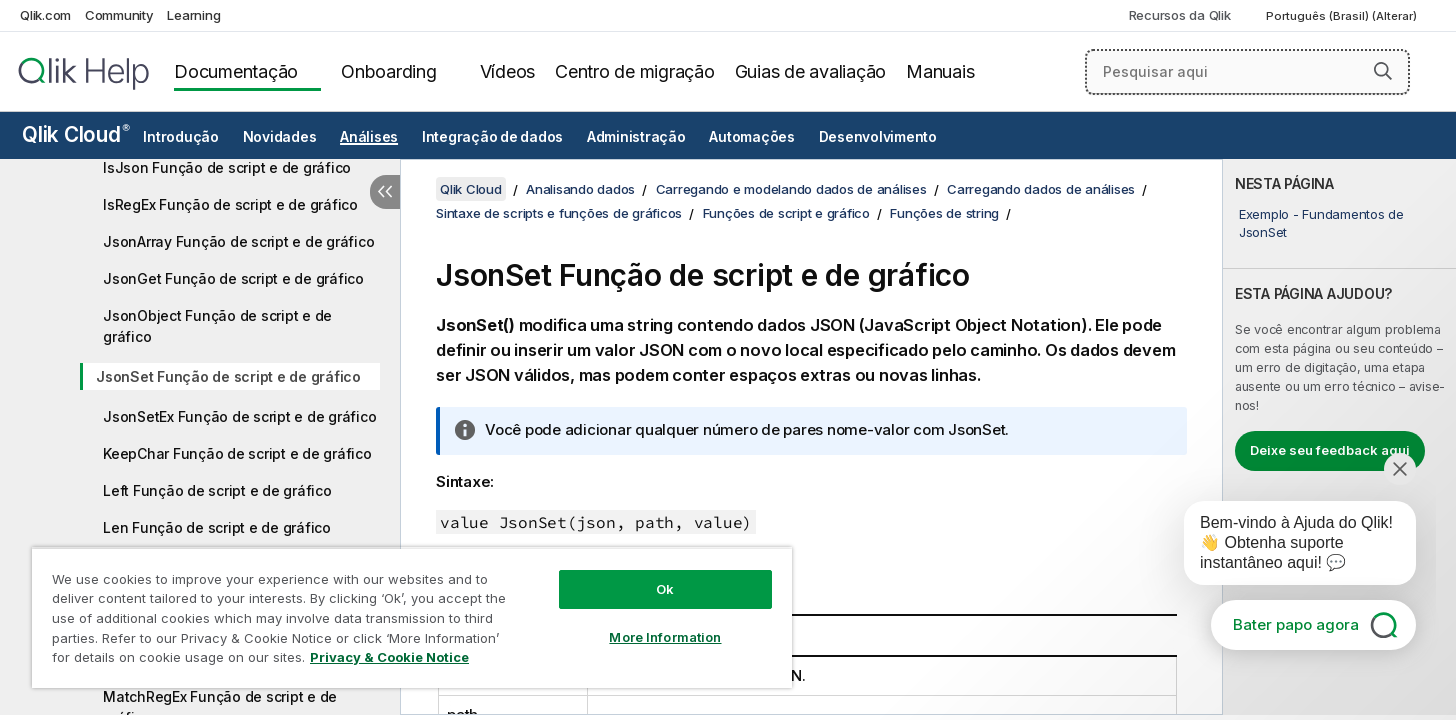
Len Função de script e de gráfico (217, 527)
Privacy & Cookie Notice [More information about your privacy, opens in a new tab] (389, 657)
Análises (369, 137)
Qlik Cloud (76, 134)
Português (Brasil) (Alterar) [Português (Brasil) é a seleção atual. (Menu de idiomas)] (1343, 16)
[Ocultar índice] (385, 192)
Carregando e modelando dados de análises (791, 189)
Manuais (940, 71)
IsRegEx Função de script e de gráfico (230, 204)
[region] (412, 617)
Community (119, 15)
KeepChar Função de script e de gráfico (237, 453)
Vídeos (508, 71)
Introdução (181, 137)
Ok (665, 589)
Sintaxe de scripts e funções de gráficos (559, 213)
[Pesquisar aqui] (1247, 72)
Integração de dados (492, 137)
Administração (636, 137)
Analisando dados (580, 189)
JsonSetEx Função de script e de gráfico (239, 416)
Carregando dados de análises (1041, 189)
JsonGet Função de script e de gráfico (233, 278)
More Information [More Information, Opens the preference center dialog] (665, 637)
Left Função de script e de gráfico (217, 490)
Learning (193, 15)
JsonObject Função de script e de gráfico (217, 326)
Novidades (280, 137)
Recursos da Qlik (1180, 15)
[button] (1383, 71)
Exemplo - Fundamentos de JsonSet (1321, 223)
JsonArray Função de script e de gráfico (238, 241)
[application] (1286, 547)
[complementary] (1339, 437)
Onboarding (389, 71)
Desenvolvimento (878, 137)
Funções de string (944, 213)
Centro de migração (635, 71)
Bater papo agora (1296, 624)
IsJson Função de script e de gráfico (227, 167)
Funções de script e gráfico (786, 213)
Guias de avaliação (811, 71)
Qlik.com (45, 15)
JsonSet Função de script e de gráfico (228, 376)
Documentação (236, 71)
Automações (752, 137)
